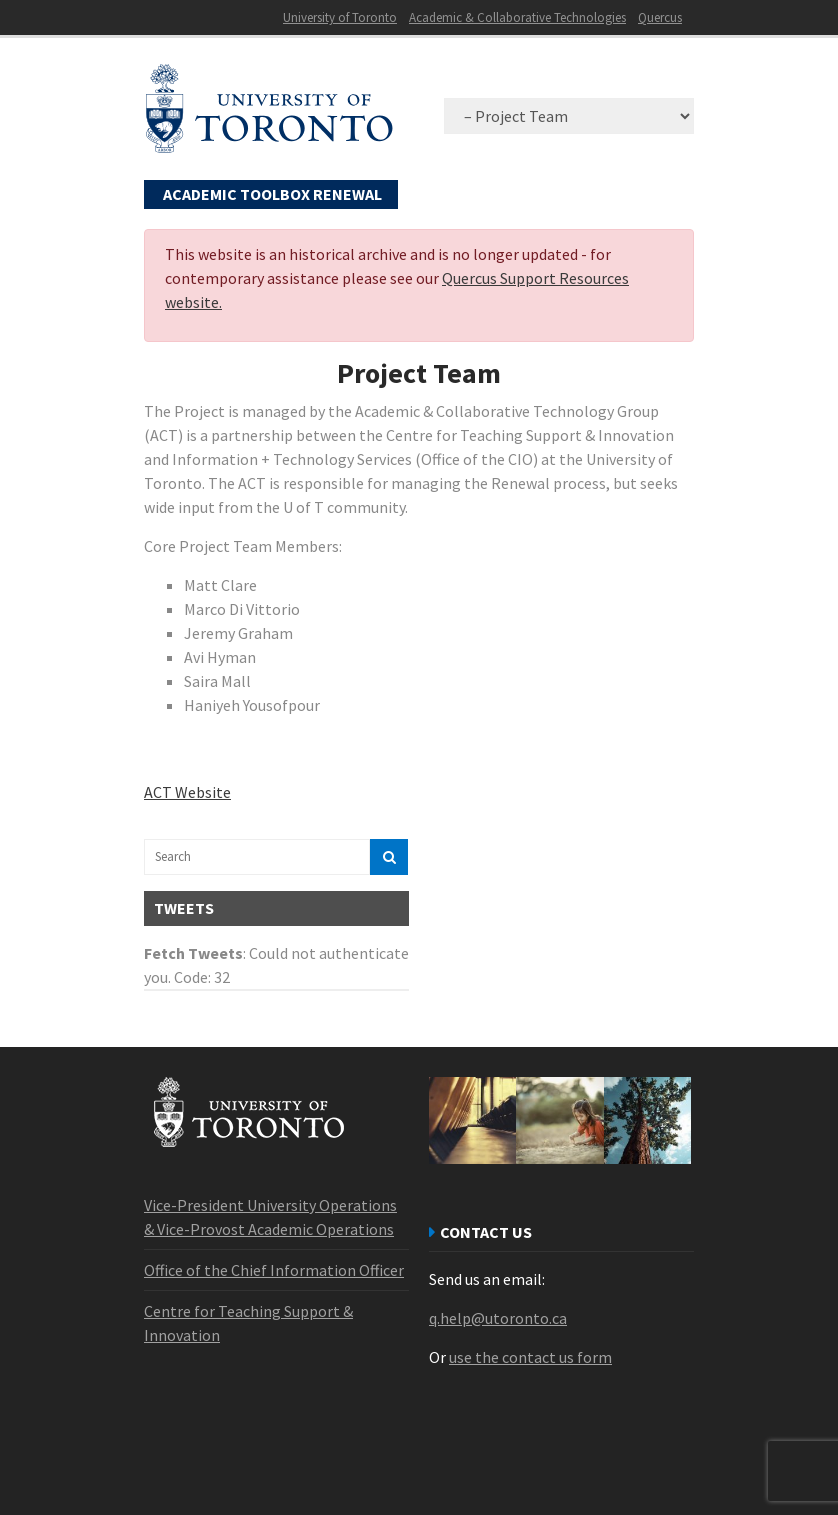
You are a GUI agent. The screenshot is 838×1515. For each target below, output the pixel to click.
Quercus (660, 17)
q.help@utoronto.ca (498, 1318)
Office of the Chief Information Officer (274, 1270)
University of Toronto (340, 17)
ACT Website (187, 792)
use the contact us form (530, 1357)
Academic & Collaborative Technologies (517, 17)
